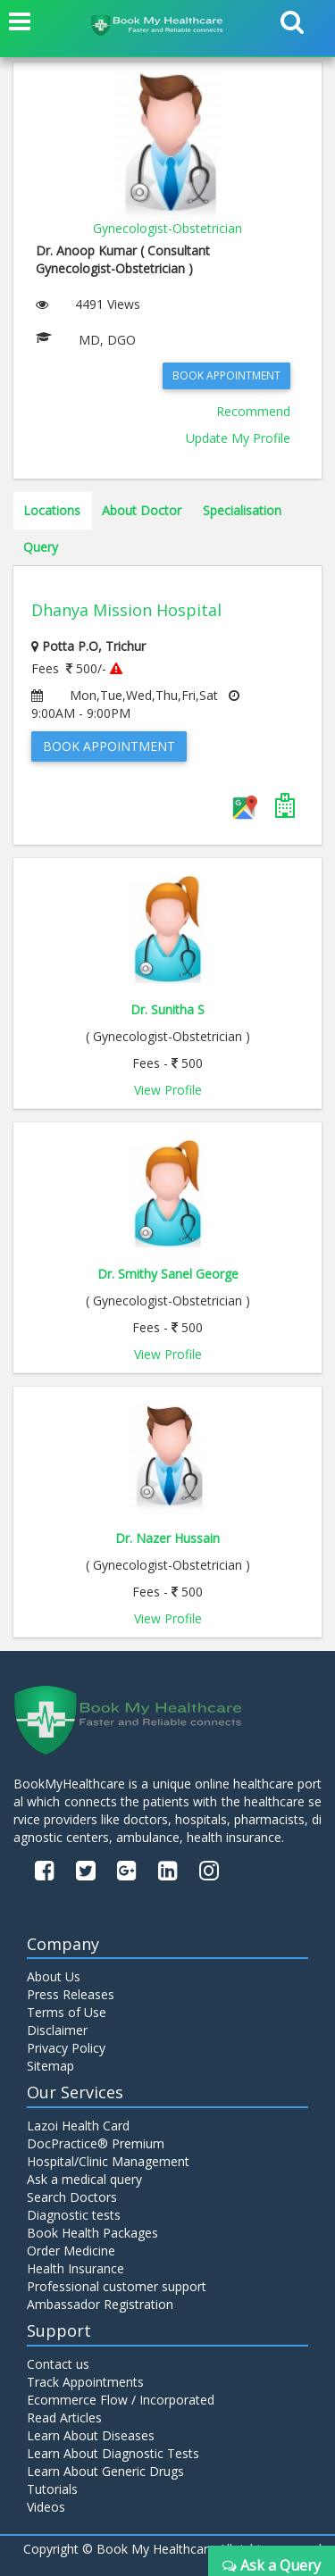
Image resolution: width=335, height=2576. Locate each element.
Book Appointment (226, 375)
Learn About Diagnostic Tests (113, 2453)
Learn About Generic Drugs (105, 2471)
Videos (46, 2506)
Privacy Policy (66, 2047)
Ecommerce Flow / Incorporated (120, 2399)
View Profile (168, 1089)
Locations (51, 510)
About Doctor (141, 510)
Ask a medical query (84, 2179)
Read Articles (64, 2417)
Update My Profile (238, 437)
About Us (53, 1976)
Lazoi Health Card (78, 2125)
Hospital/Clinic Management (108, 2161)
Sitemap (50, 2065)
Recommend (253, 411)
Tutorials (52, 2488)
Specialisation (242, 510)
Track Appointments (85, 2381)
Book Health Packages (92, 2232)
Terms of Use (66, 2012)
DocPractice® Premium (95, 2143)
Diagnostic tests (74, 2214)
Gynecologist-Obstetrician (167, 228)
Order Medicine (71, 2250)
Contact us (58, 2363)
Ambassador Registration (100, 2304)
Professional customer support (116, 2286)
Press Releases (70, 1994)
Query (40, 546)
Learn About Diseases (91, 2435)
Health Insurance (75, 2268)
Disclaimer (57, 2030)
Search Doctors (72, 2196)
